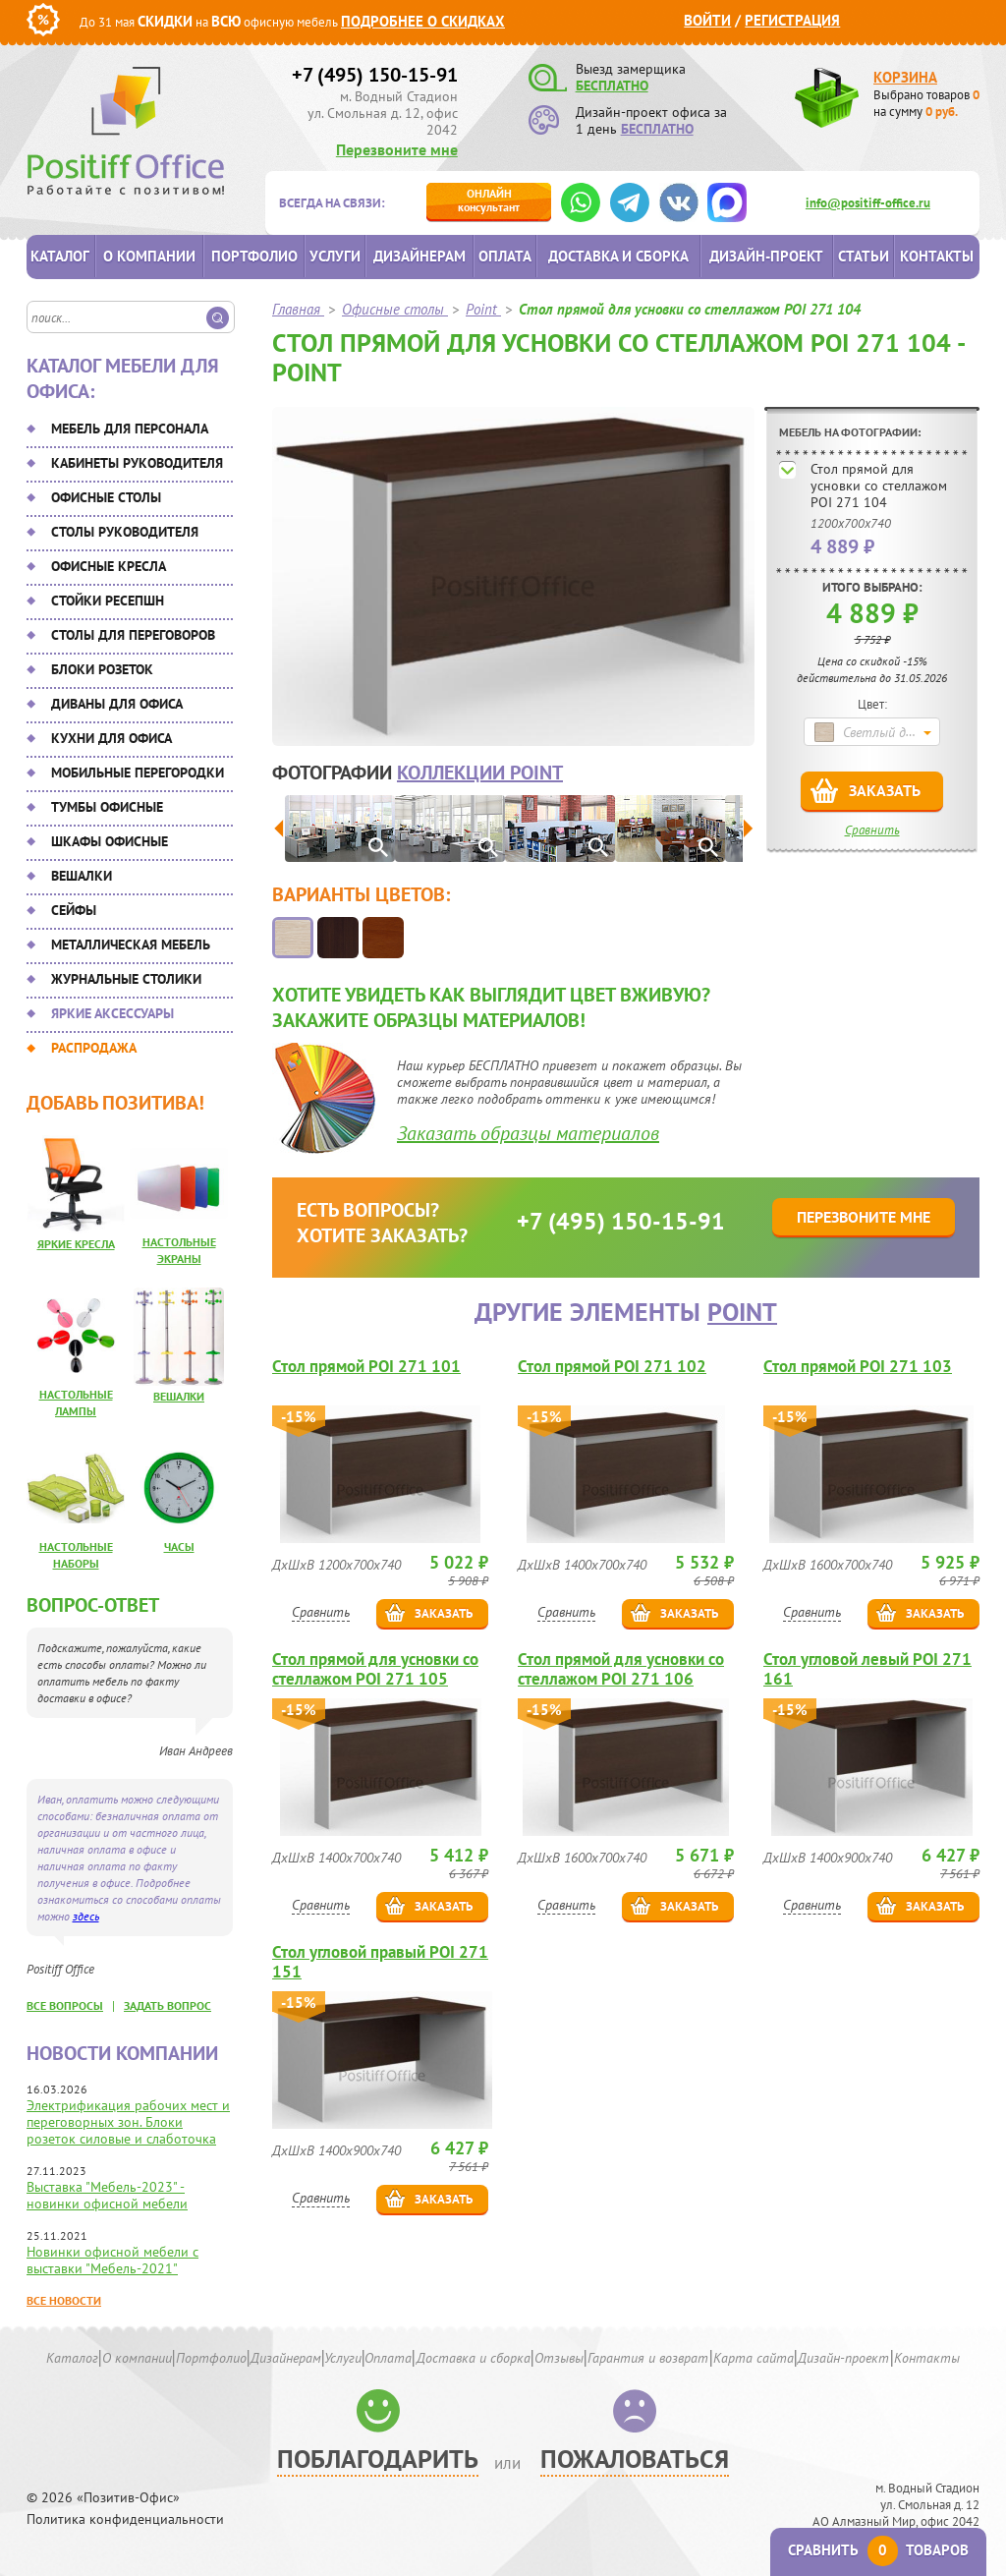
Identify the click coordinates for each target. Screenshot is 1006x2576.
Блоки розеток (102, 669)
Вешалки (81, 876)
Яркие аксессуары (112, 1013)
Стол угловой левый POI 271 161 (867, 1669)
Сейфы (73, 910)
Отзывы (559, 2358)
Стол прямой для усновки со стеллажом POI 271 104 (878, 485)
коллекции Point (480, 772)
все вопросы (65, 2005)
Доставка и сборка (618, 256)
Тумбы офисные (107, 807)
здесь (86, 1916)
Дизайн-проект (766, 256)
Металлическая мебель (130, 944)
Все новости (64, 2300)
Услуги (335, 256)
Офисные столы (106, 497)
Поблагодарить (377, 2458)
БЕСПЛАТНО (612, 85)
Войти (707, 20)
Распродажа (94, 1048)
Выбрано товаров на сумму (926, 103)
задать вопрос (167, 2005)
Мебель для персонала (129, 428)
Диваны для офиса (117, 704)
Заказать (885, 790)
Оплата (504, 256)
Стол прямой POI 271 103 (857, 1366)
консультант (488, 200)
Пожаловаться (634, 2458)
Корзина (905, 77)
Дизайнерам (419, 256)
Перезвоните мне (397, 149)
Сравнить (872, 830)
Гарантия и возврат (647, 2358)
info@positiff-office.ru (868, 203)
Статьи (863, 256)
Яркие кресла (76, 1243)
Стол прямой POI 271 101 (366, 1366)
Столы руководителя (124, 532)
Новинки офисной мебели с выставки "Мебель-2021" (112, 2260)
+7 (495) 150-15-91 (375, 74)
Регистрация (792, 20)
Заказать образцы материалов (528, 1133)
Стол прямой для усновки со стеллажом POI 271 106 (621, 1669)
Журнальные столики (126, 979)
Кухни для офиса (111, 738)
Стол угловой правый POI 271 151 (380, 1961)
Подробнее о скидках (423, 21)
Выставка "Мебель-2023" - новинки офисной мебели (107, 2195)
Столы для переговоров (133, 635)
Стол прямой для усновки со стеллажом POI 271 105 (375, 1669)
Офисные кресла (108, 566)
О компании (149, 256)
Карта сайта (753, 2358)
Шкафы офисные (109, 841)
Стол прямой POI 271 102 (612, 1366)
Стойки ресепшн (107, 600)
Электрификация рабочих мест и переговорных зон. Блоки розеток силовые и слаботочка (128, 2121)
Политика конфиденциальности (125, 2519)
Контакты (937, 256)
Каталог (59, 256)
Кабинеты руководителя (137, 463)
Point (742, 1311)
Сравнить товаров (878, 2550)
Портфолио (254, 256)
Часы (179, 1546)
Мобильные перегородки (137, 772)
